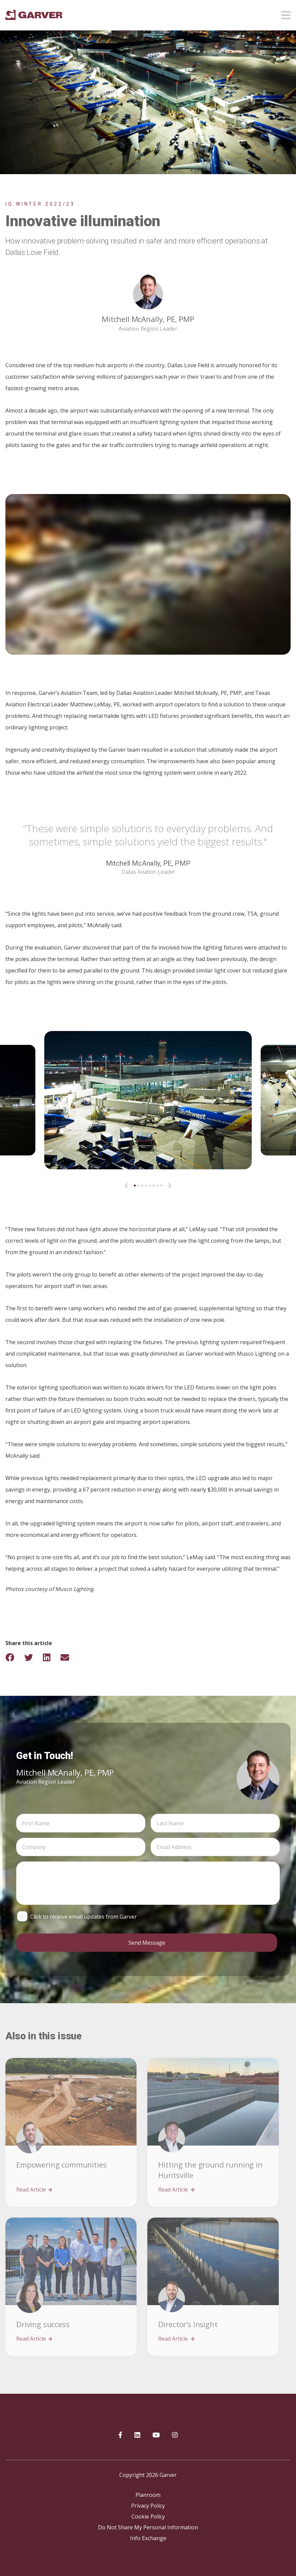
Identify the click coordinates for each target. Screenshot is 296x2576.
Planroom (148, 2495)
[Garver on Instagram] (175, 2435)
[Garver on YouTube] (156, 2435)
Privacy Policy (148, 2505)
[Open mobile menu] (286, 13)
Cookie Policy (148, 2516)
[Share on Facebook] (14, 1657)
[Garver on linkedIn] (137, 2435)
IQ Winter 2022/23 (40, 204)
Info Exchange (148, 2538)
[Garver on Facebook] (120, 2435)
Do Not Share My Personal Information (148, 2527)
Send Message (146, 1942)
